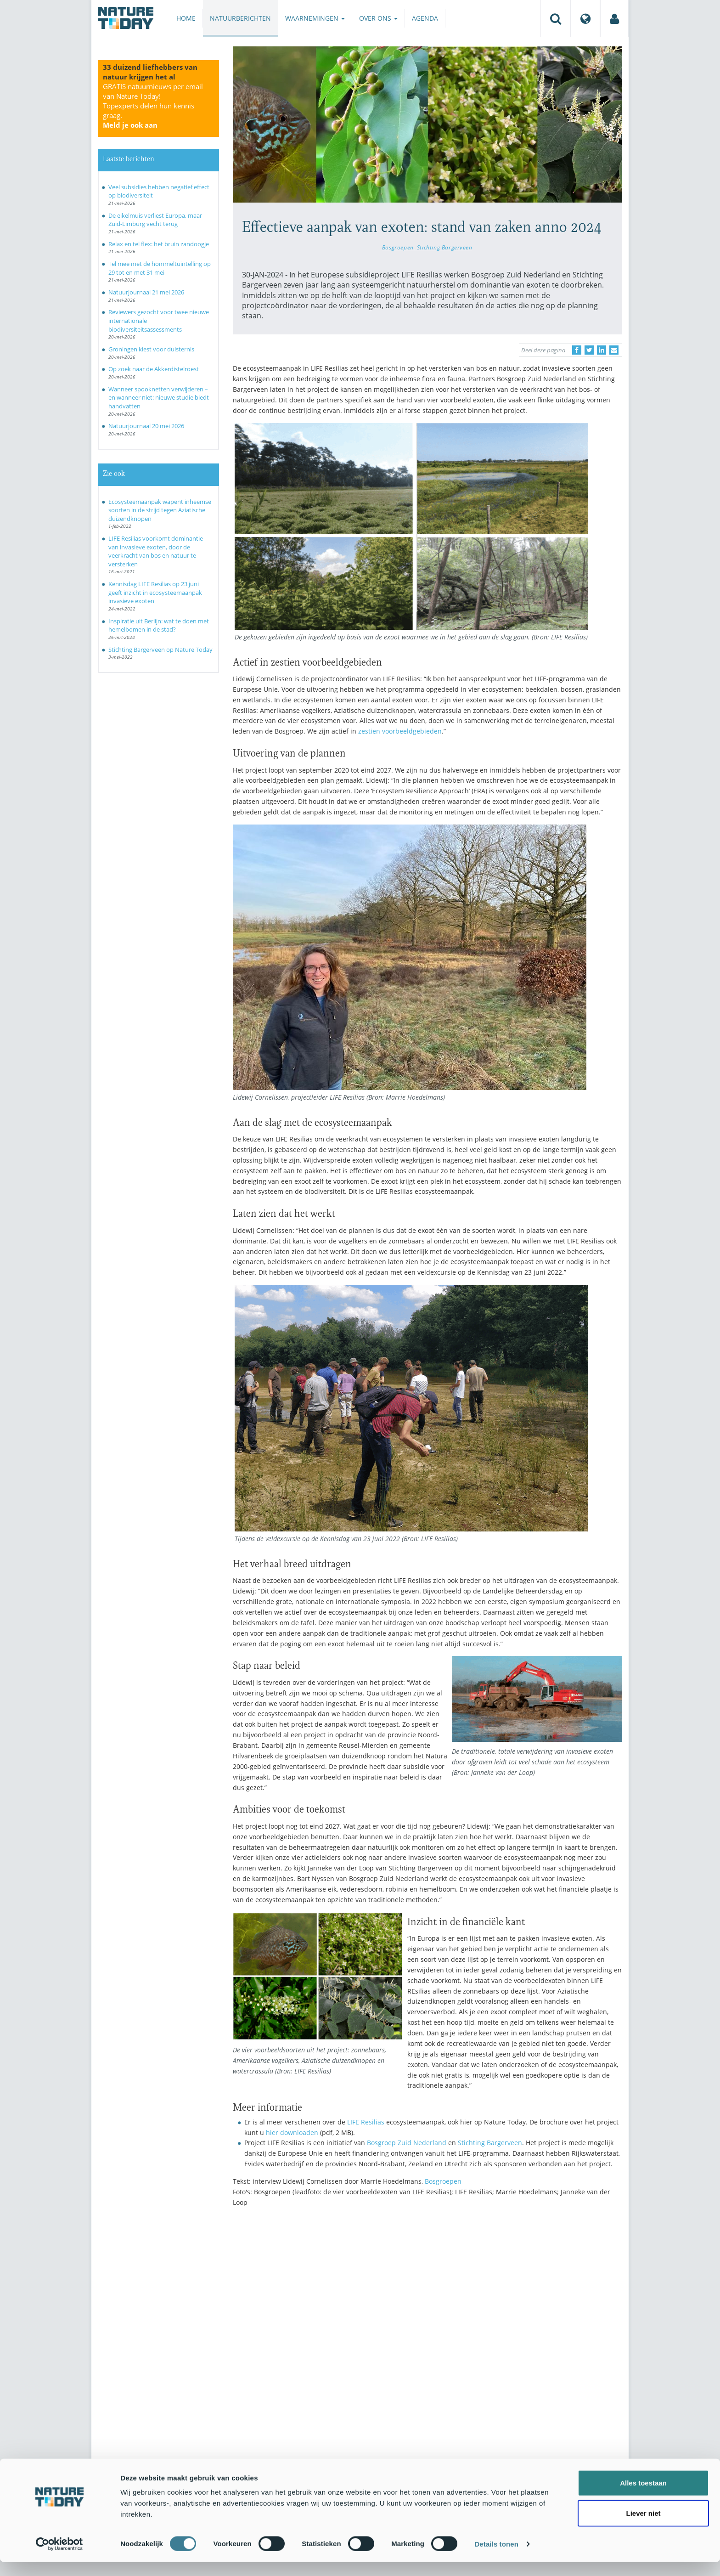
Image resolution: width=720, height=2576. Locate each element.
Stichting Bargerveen (444, 247)
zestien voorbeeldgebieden (400, 731)
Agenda (425, 18)
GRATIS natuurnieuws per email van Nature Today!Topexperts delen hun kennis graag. (153, 106)
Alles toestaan (643, 2497)
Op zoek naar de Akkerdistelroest (153, 369)
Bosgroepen (398, 247)
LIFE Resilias (365, 2122)
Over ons (378, 18)
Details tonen (496, 2558)
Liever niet (643, 2527)
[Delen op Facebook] (576, 350)
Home (186, 18)
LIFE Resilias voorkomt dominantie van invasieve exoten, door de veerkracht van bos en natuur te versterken (155, 551)
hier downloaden (292, 2132)
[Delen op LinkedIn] (601, 350)
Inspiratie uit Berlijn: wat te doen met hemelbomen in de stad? (158, 625)
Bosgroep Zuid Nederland (406, 2142)
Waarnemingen (315, 18)
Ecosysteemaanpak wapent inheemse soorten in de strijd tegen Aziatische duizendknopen (159, 510)
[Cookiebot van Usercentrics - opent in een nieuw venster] (59, 2558)
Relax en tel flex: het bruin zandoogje (158, 244)
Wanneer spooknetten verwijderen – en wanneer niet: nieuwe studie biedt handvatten (158, 397)
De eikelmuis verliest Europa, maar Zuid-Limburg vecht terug (155, 219)
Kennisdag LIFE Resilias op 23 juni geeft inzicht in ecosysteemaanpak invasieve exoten (155, 592)
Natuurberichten (240, 18)
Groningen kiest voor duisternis (151, 349)
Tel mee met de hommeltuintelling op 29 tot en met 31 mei (159, 268)
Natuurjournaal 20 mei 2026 (146, 426)
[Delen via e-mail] (614, 350)
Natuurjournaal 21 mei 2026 (146, 292)
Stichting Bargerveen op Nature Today (160, 649)
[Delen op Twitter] (589, 350)
